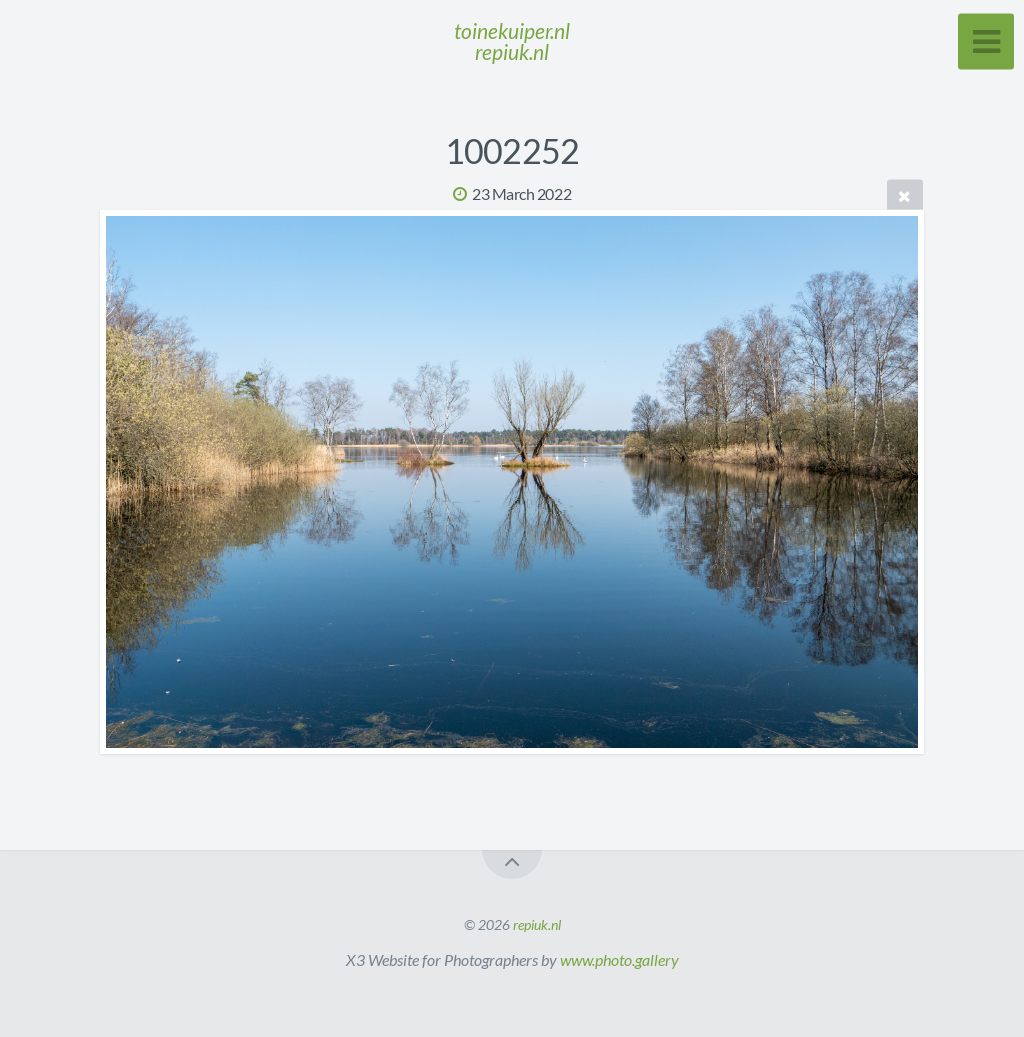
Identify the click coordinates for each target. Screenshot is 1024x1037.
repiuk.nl (537, 924)
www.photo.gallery (619, 959)
